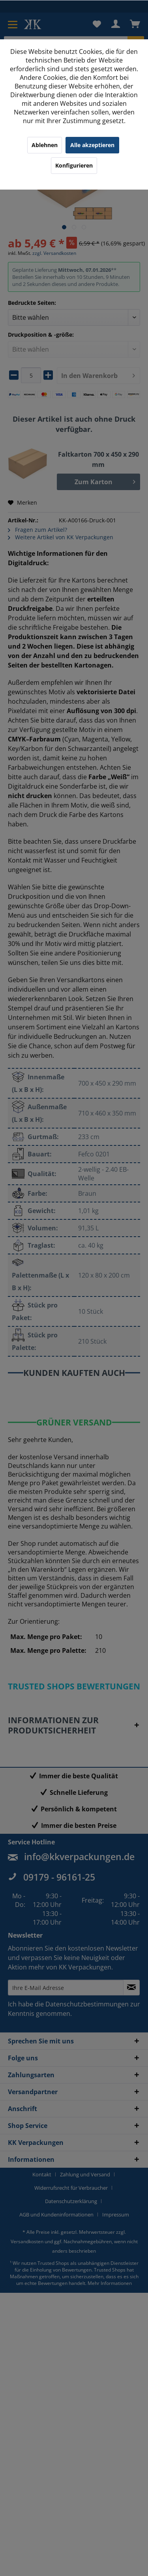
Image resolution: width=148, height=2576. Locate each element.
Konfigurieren (74, 165)
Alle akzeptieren (92, 145)
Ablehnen (45, 145)
